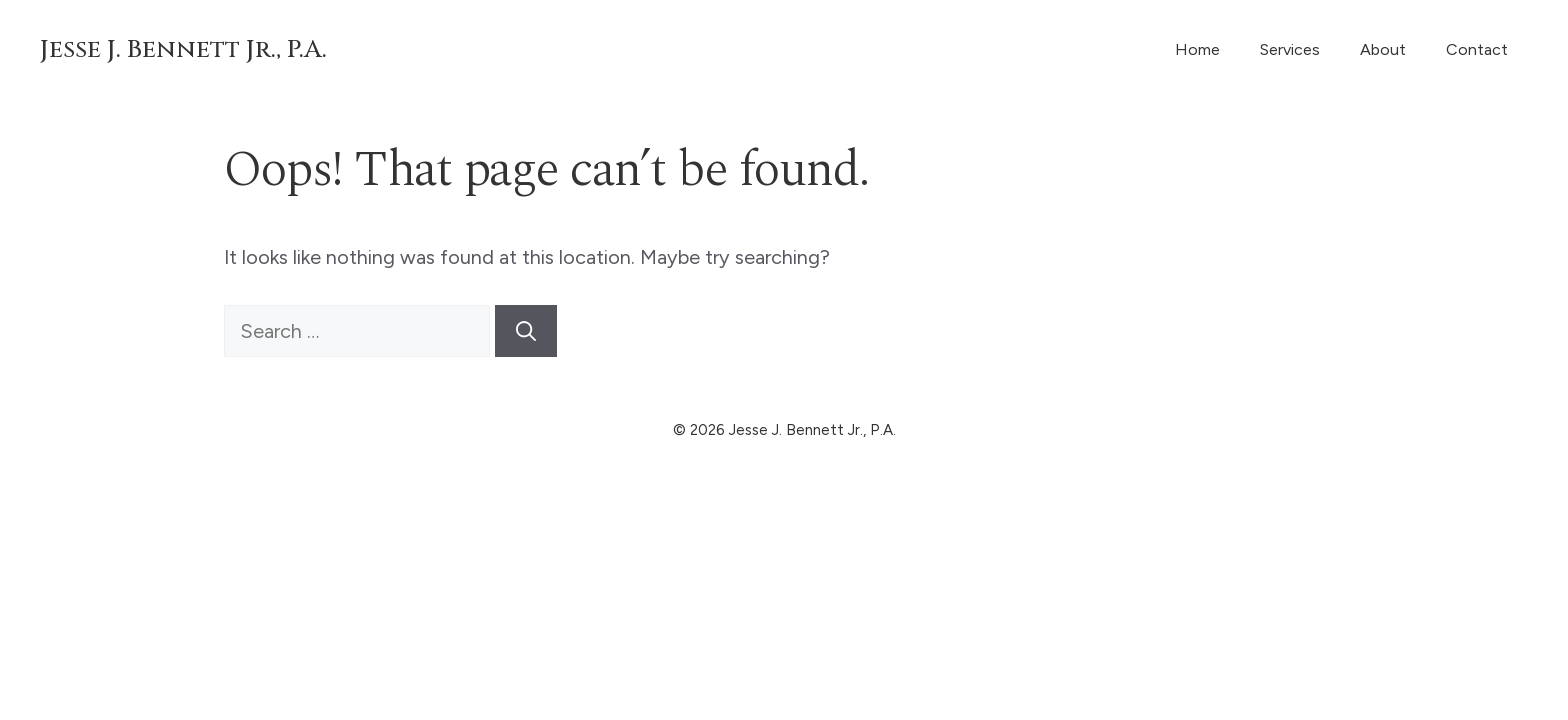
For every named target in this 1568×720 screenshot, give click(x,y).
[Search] (526, 331)
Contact (1477, 49)
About (1383, 49)
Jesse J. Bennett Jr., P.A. (183, 49)
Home (1197, 49)
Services (1290, 49)
